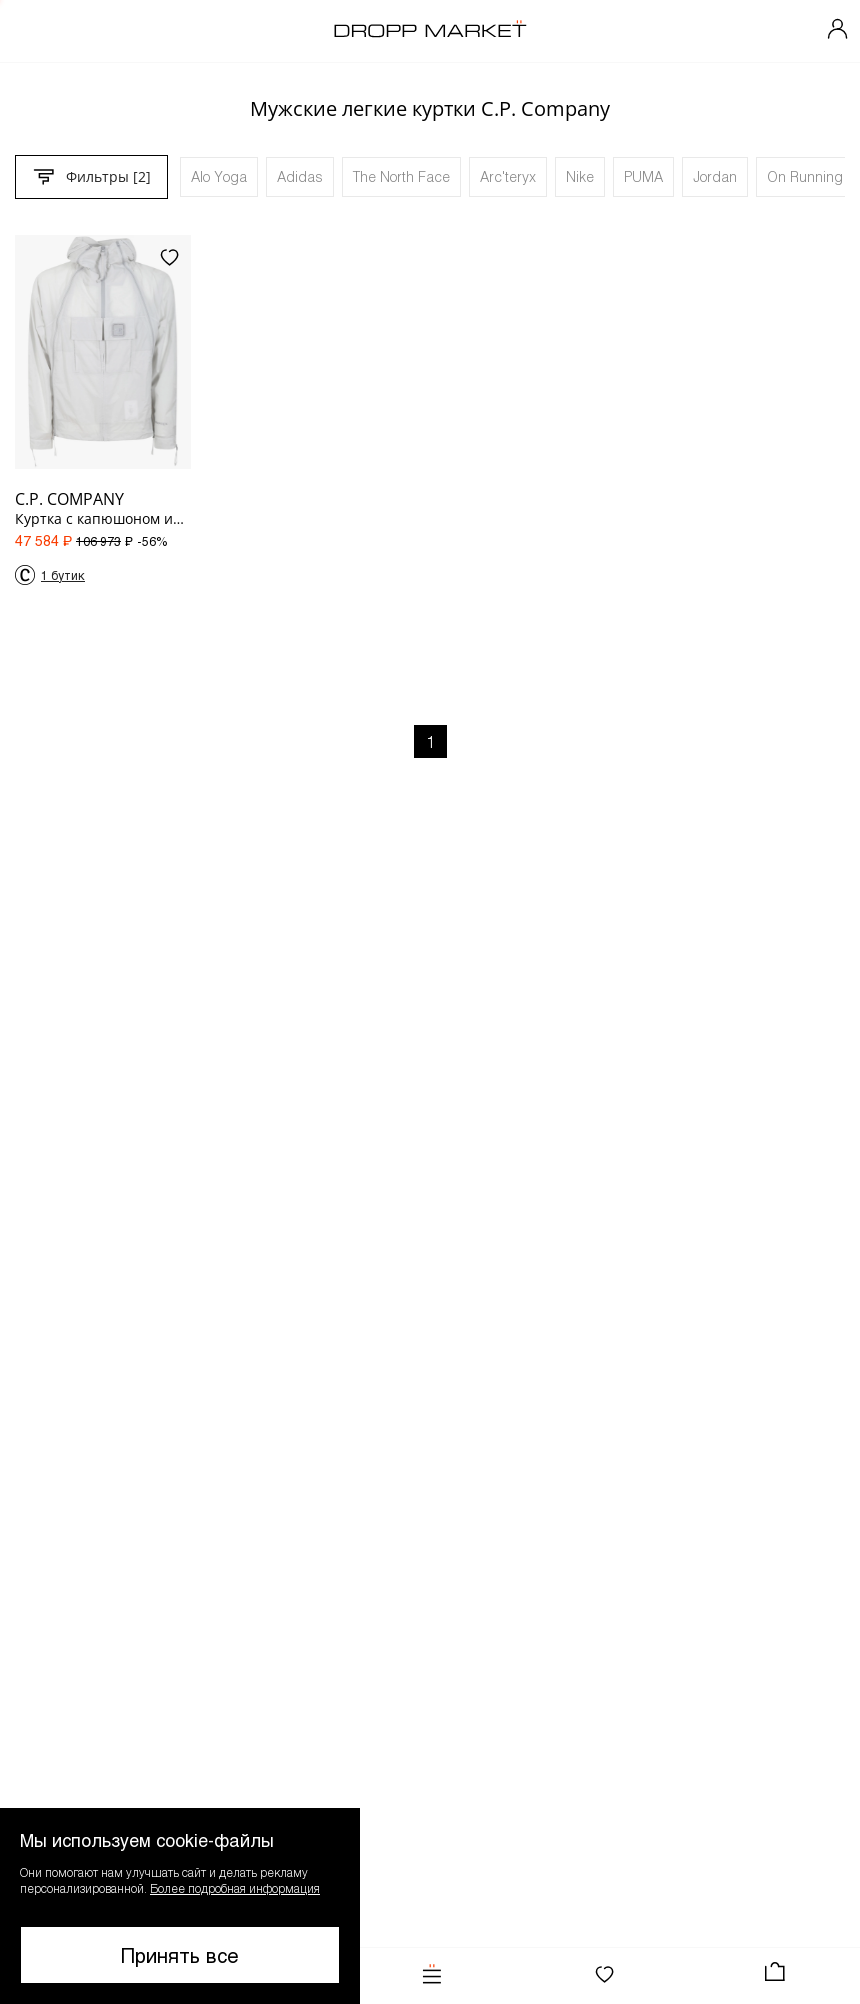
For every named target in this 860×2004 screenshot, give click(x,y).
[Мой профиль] (838, 31)
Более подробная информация (235, 1888)
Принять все (180, 1955)
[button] (180, 1906)
